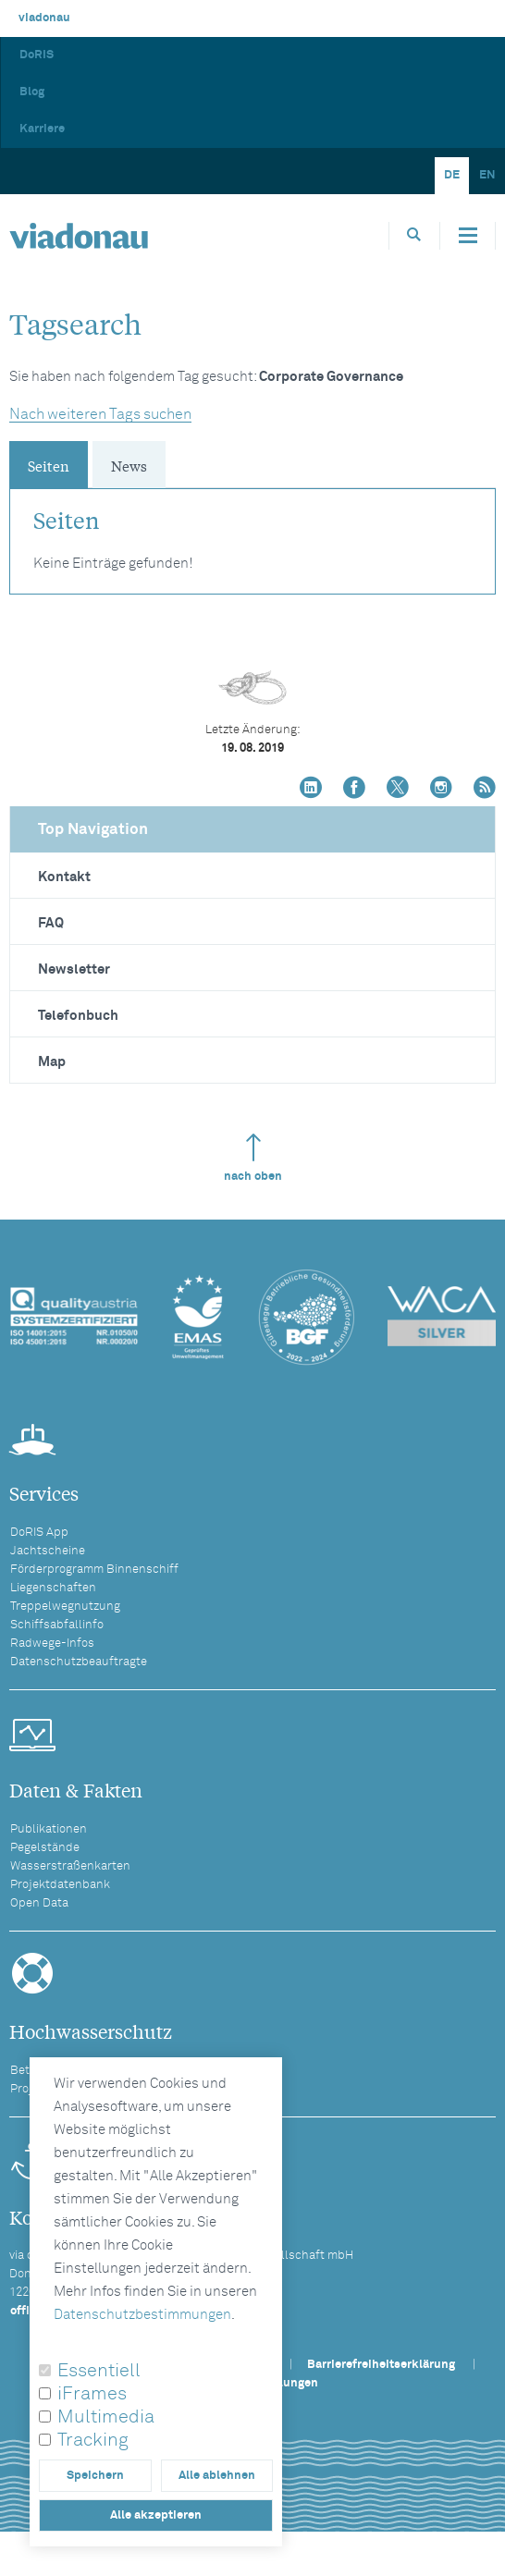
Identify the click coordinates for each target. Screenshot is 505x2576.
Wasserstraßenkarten (70, 1866)
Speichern (95, 2476)
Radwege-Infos (52, 1644)
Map (52, 1062)
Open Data (39, 1903)
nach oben (253, 1158)
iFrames (92, 2394)
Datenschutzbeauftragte (78, 1662)
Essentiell (99, 2370)
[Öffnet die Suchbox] (414, 235)
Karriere (42, 129)
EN (487, 175)
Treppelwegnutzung (65, 1607)
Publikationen (48, 1829)
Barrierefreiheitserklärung (381, 2365)
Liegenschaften (53, 1588)
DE (452, 175)
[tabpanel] (252, 532)
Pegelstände (45, 1848)
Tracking (93, 2440)
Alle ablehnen (217, 2476)
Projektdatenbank (60, 1885)
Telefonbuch (78, 1016)
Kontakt (64, 877)
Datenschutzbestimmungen (142, 2315)
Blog (31, 92)
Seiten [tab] (48, 465)
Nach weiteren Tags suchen (100, 414)
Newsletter (74, 969)
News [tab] (129, 465)
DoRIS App (39, 1533)
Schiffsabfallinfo (57, 1625)
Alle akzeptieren (156, 2515)
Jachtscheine (47, 1551)
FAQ (51, 923)
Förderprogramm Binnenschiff (94, 1570)
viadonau (44, 18)
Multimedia (105, 2417)
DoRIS (36, 55)
